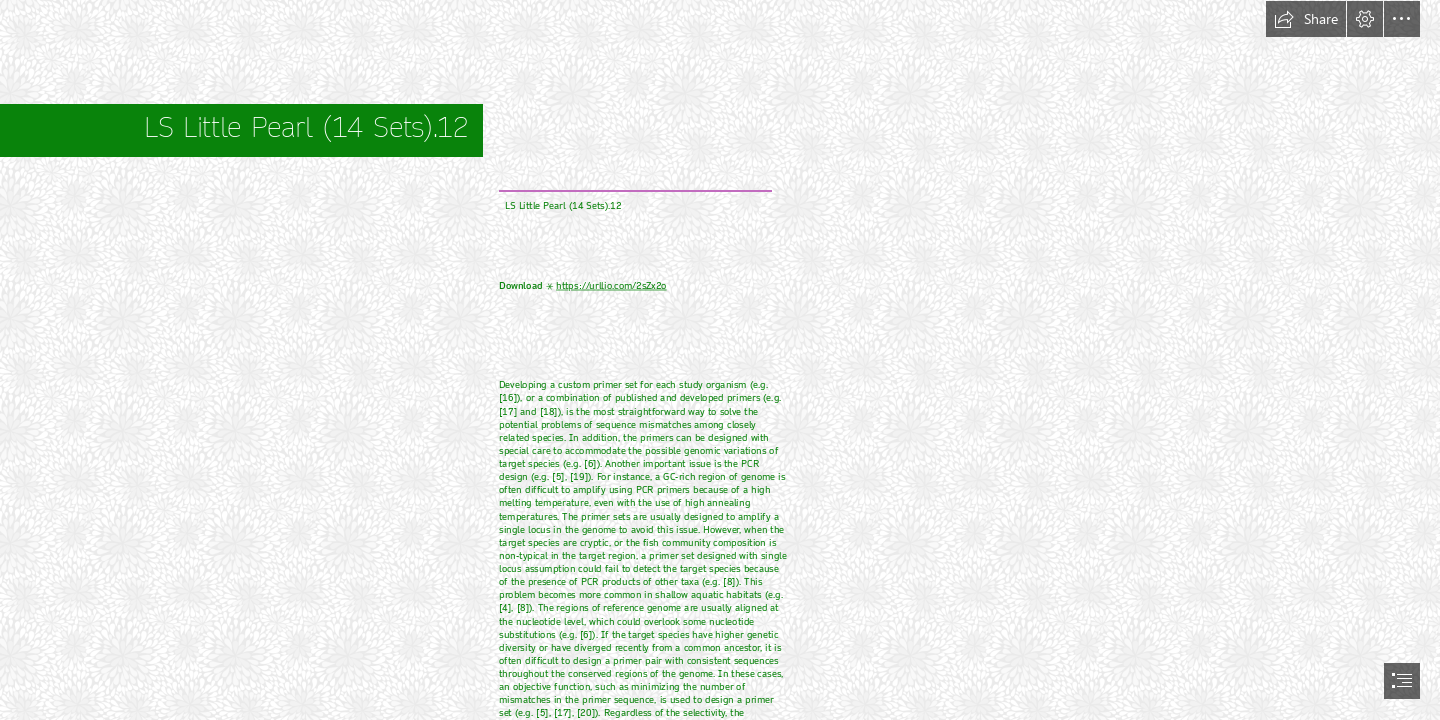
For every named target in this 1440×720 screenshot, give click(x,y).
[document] (720, 360)
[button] (1306, 19)
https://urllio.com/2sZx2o (611, 286)
